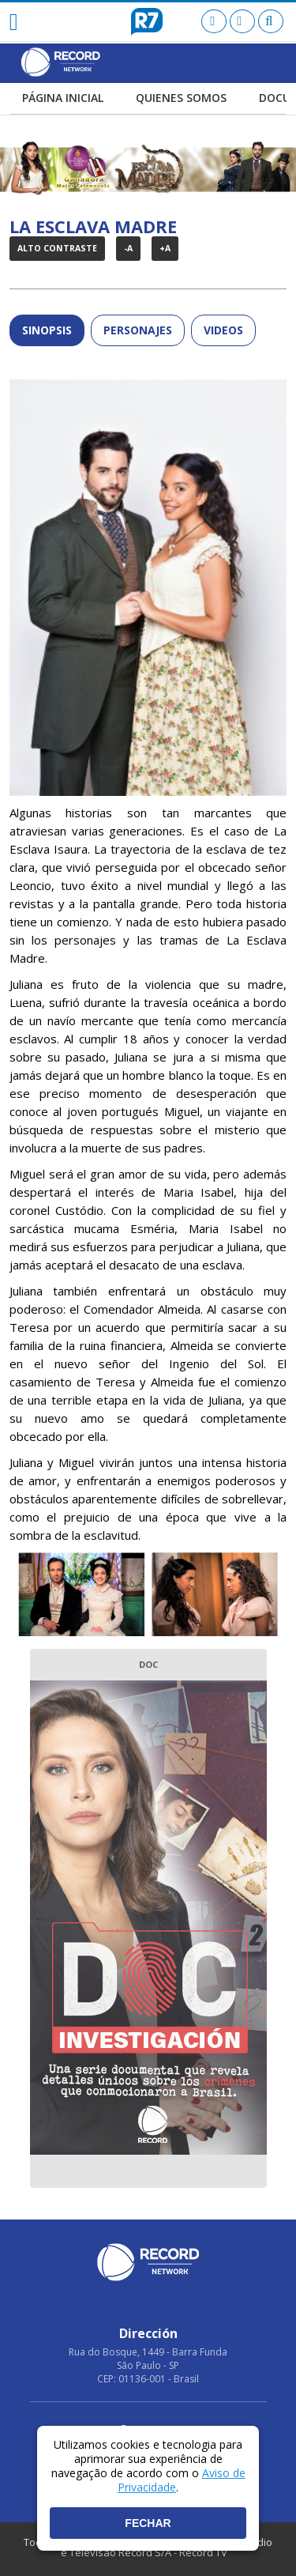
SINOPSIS (47, 330)
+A (164, 248)
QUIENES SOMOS (181, 98)
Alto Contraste (57, 248)
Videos (223, 330)
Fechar (147, 2523)
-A (128, 248)
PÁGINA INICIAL (62, 98)
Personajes (137, 330)
